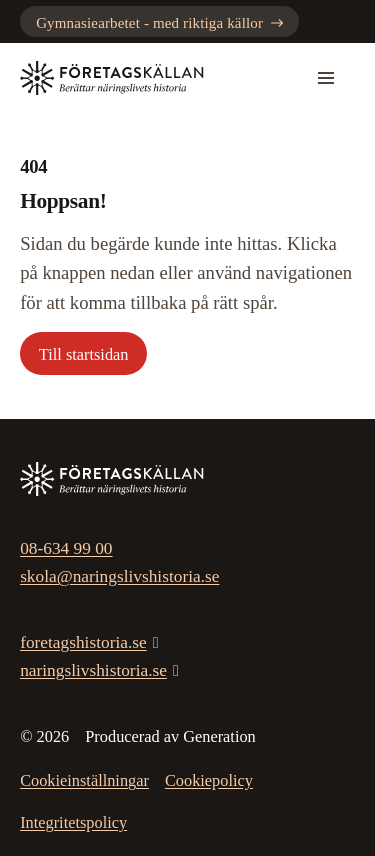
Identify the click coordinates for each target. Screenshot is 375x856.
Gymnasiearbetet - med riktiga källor (159, 23)
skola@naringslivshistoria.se (119, 576)
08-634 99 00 (66, 548)
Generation (219, 736)
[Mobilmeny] (326, 78)
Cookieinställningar (84, 780)
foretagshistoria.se (83, 642)
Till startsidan (84, 354)
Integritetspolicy (73, 822)
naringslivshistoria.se (93, 670)
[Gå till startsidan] (111, 78)
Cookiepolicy (209, 780)
